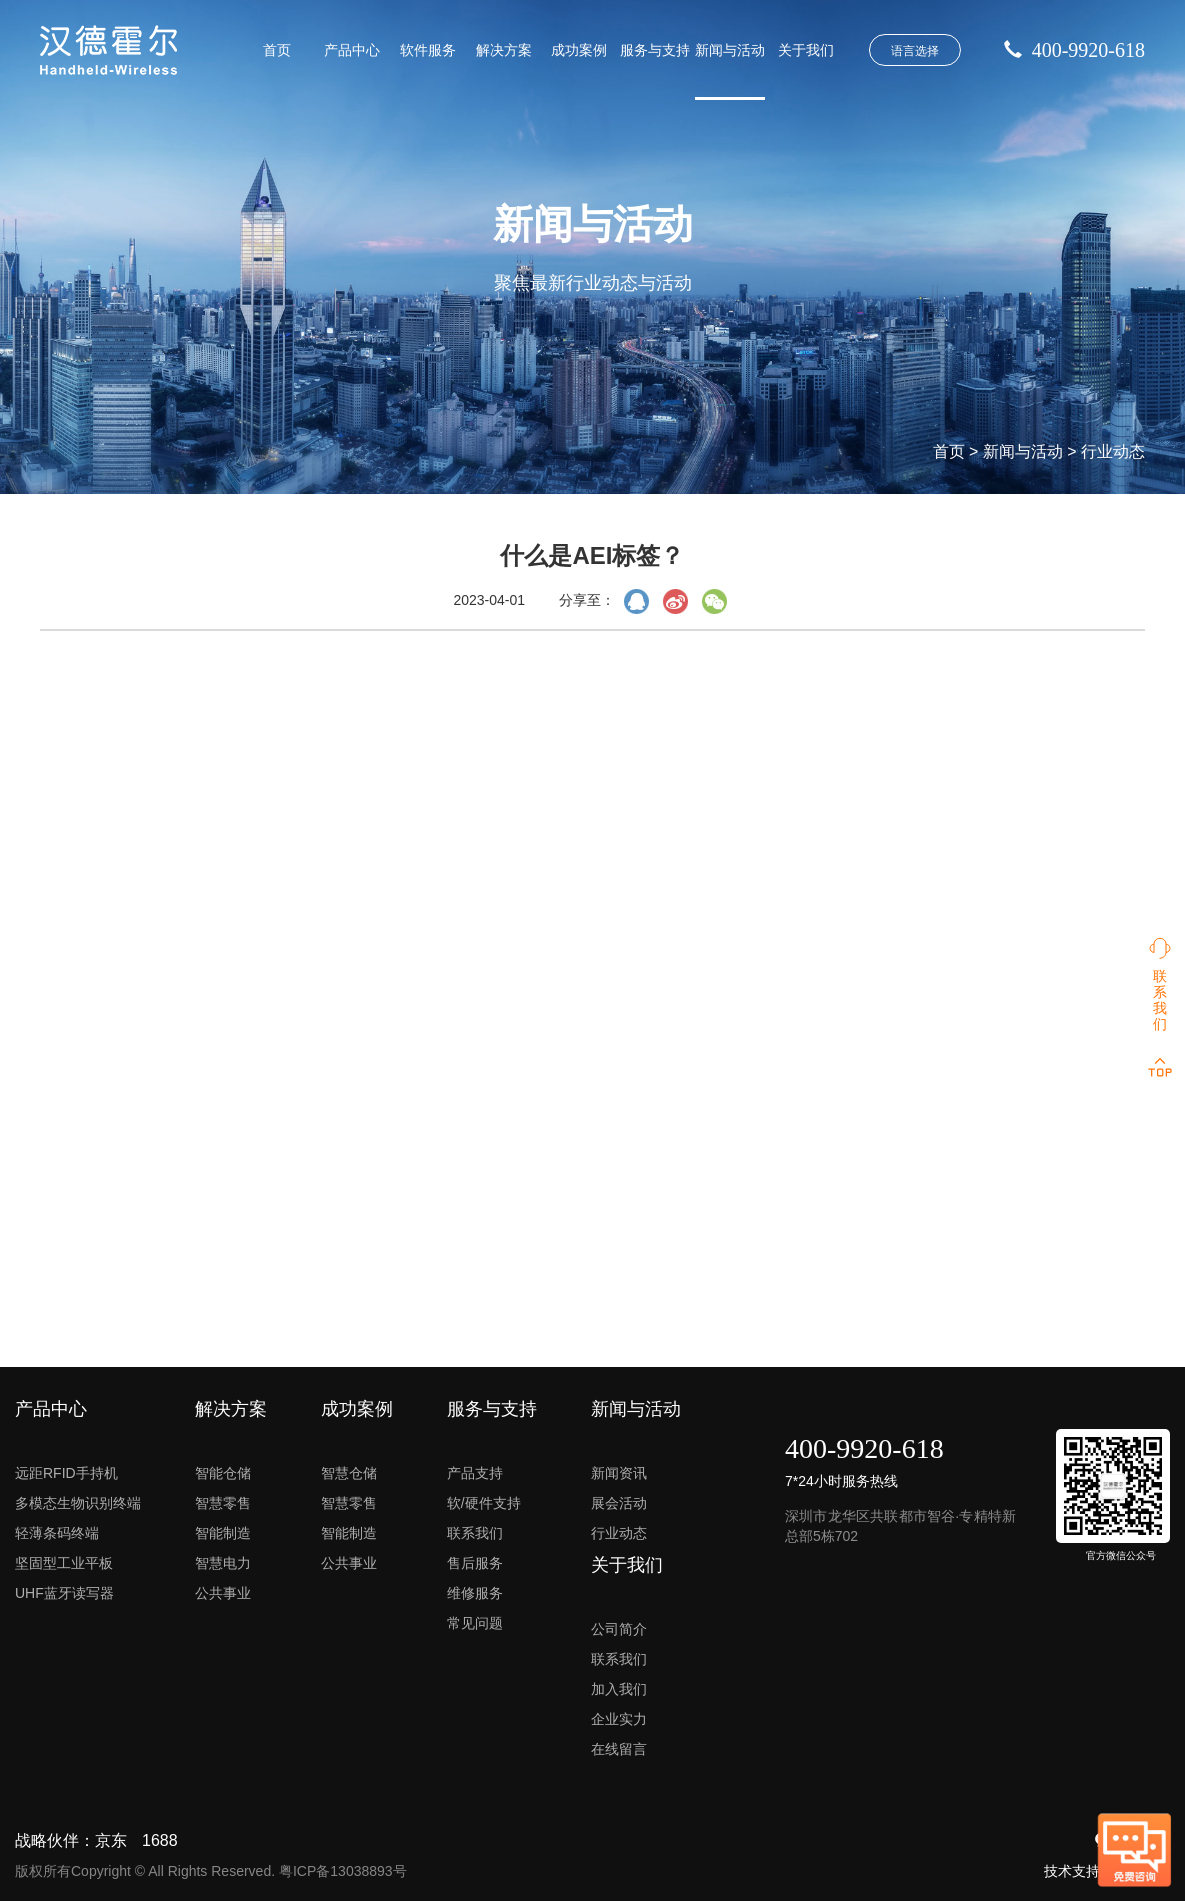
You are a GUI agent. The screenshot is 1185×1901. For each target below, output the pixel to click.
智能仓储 (223, 1473)
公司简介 (619, 1629)
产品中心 (352, 50)
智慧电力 (223, 1563)
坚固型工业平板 (64, 1563)
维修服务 (475, 1593)
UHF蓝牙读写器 (64, 1593)
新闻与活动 (730, 50)
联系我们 (475, 1533)
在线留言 (619, 1749)
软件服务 (428, 50)
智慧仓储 (349, 1473)
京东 (111, 1840)
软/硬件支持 (484, 1503)
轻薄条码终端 (57, 1533)
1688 (160, 1840)
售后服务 (475, 1563)
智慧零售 (223, 1503)
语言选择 (915, 51)
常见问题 (475, 1623)
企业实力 (619, 1719)
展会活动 (619, 1503)
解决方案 (504, 50)
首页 (277, 50)
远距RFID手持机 (66, 1473)
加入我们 (619, 1689)
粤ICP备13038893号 (343, 1871)
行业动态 (1113, 451)
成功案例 (579, 50)
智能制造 (223, 1533)
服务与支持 (655, 50)
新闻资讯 (619, 1473)
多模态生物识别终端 (78, 1503)
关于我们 (806, 50)
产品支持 (475, 1473)
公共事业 (223, 1593)
